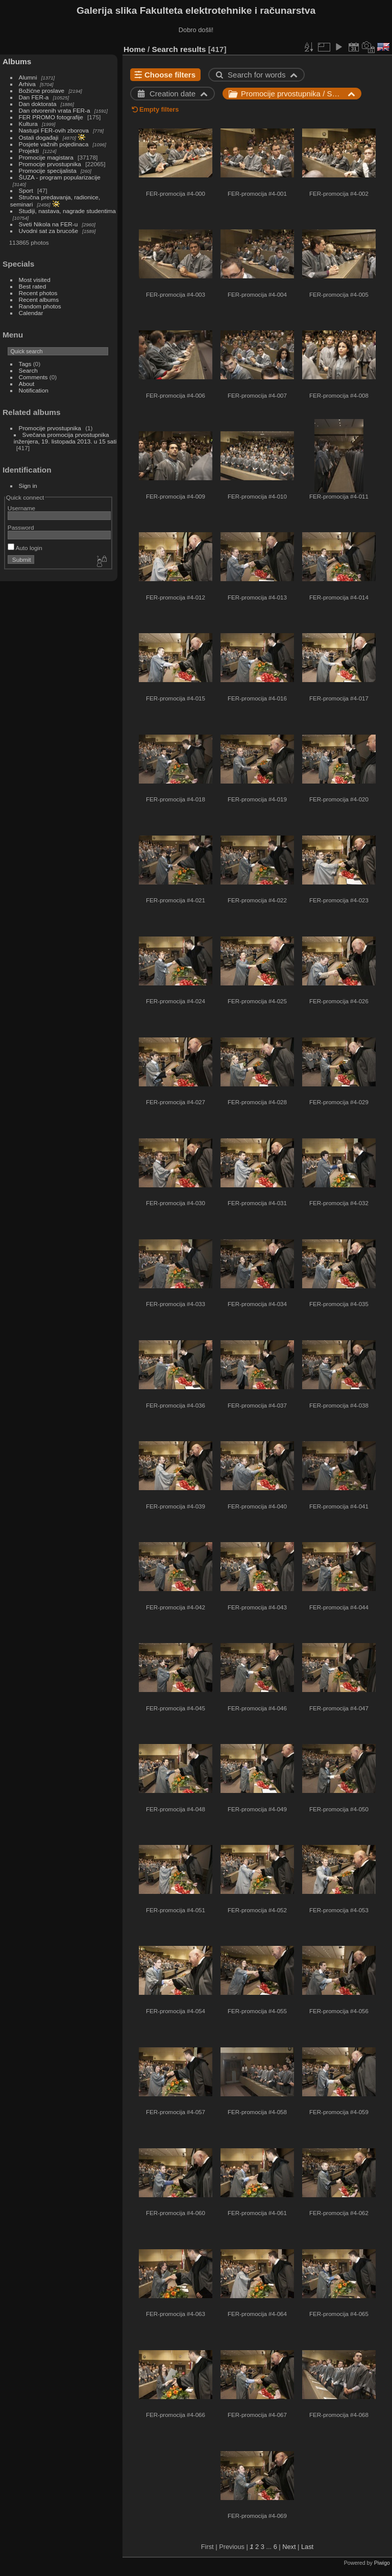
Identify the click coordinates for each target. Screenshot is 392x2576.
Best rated (32, 286)
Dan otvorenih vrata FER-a (54, 110)
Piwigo (382, 2563)
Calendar (31, 312)
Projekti (29, 150)
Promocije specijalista (48, 170)
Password (21, 527)
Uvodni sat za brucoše (48, 230)
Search (28, 370)
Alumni (28, 77)
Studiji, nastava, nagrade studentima (67, 210)
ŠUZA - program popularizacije (60, 177)
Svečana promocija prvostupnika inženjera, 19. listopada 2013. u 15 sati (65, 438)
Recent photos (38, 293)
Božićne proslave (42, 90)
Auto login (25, 547)
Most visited (35, 279)
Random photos (40, 306)
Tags (25, 363)
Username (21, 508)
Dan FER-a (34, 97)
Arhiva (27, 84)
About (27, 383)
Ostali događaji (39, 137)
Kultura (28, 123)
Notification (33, 390)
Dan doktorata (38, 103)
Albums (17, 61)
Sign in (28, 485)
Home (134, 49)
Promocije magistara (46, 157)
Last (307, 2547)
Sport (26, 190)
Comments (33, 377)
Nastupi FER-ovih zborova (54, 130)
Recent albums (39, 299)
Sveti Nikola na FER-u (48, 224)
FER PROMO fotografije (51, 117)
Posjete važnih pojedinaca (54, 144)
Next (289, 2547)
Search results (179, 49)
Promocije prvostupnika (50, 164)
